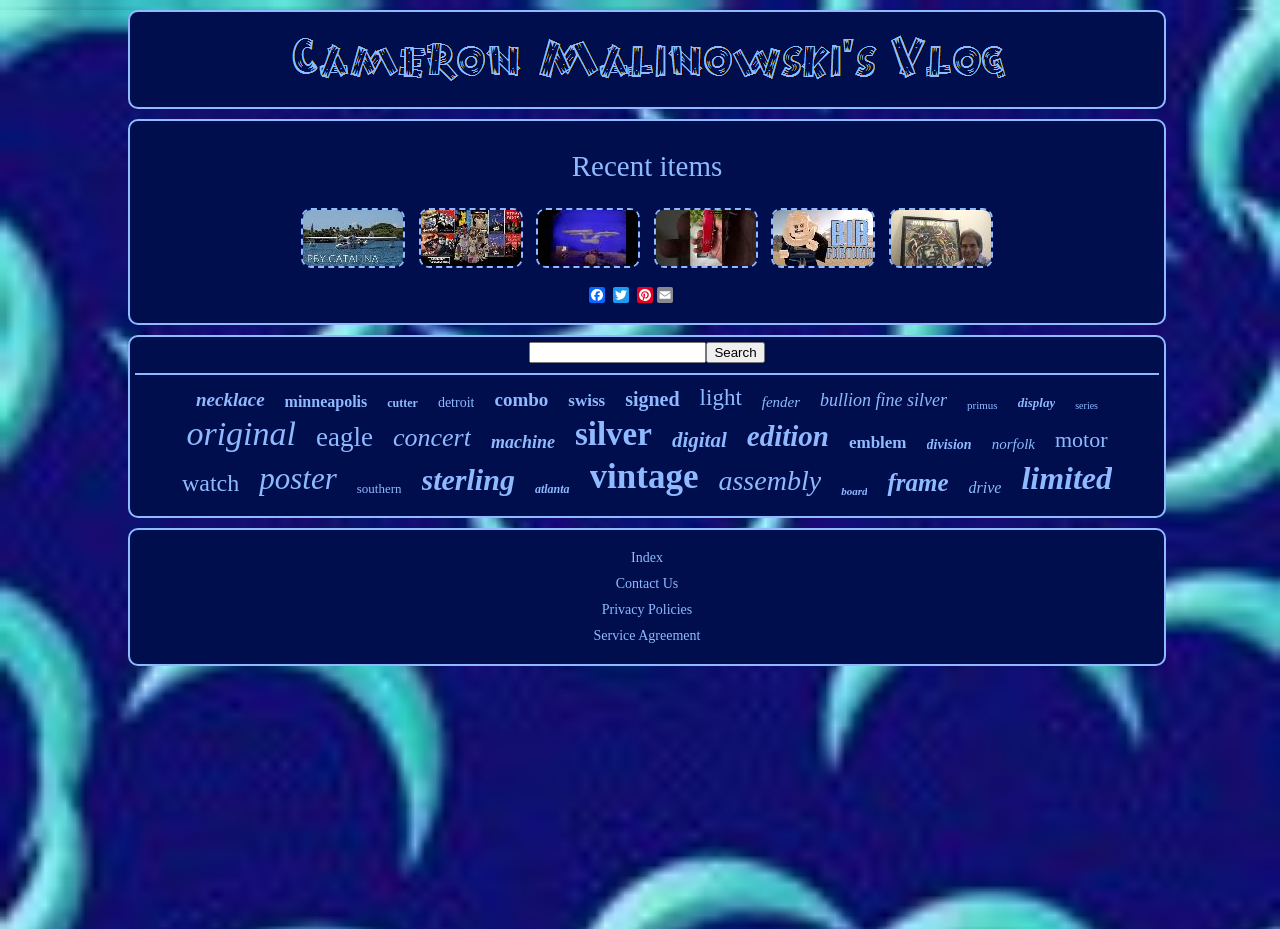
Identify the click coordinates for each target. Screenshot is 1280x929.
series (1086, 405)
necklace (230, 399)
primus (982, 405)
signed (652, 399)
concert (432, 437)
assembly (769, 480)
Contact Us (647, 583)
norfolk (1013, 444)
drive (985, 487)
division (949, 444)
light (721, 397)
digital (699, 440)
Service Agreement (647, 635)
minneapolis (326, 401)
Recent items (647, 166)
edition (788, 436)
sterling (468, 479)
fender (781, 402)
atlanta (552, 489)
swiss (586, 400)
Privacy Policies (647, 609)
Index (647, 557)
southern (379, 488)
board (854, 491)
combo (521, 399)
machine (523, 442)
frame (917, 482)
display (1037, 402)
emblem (878, 442)
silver (613, 434)
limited (1066, 478)
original (241, 433)
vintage (644, 476)
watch (210, 483)
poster (298, 478)
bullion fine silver (883, 400)
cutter (402, 403)
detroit (456, 402)
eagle (344, 437)
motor (1081, 439)
